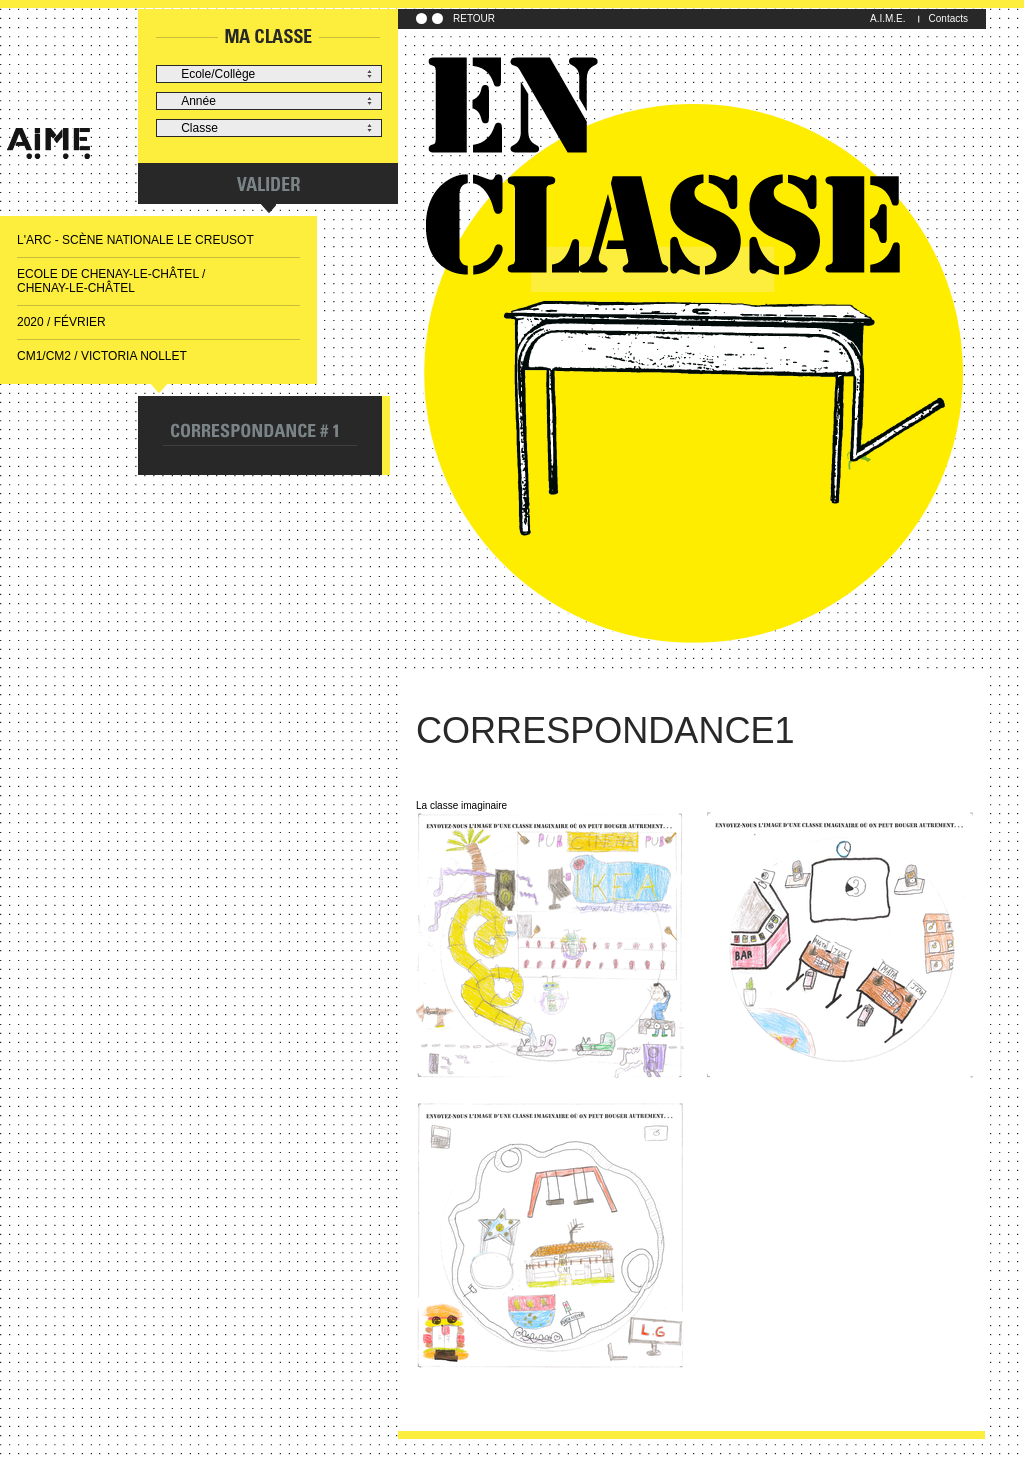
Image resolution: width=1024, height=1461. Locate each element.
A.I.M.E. (888, 18)
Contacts (948, 18)
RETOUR (474, 18)
